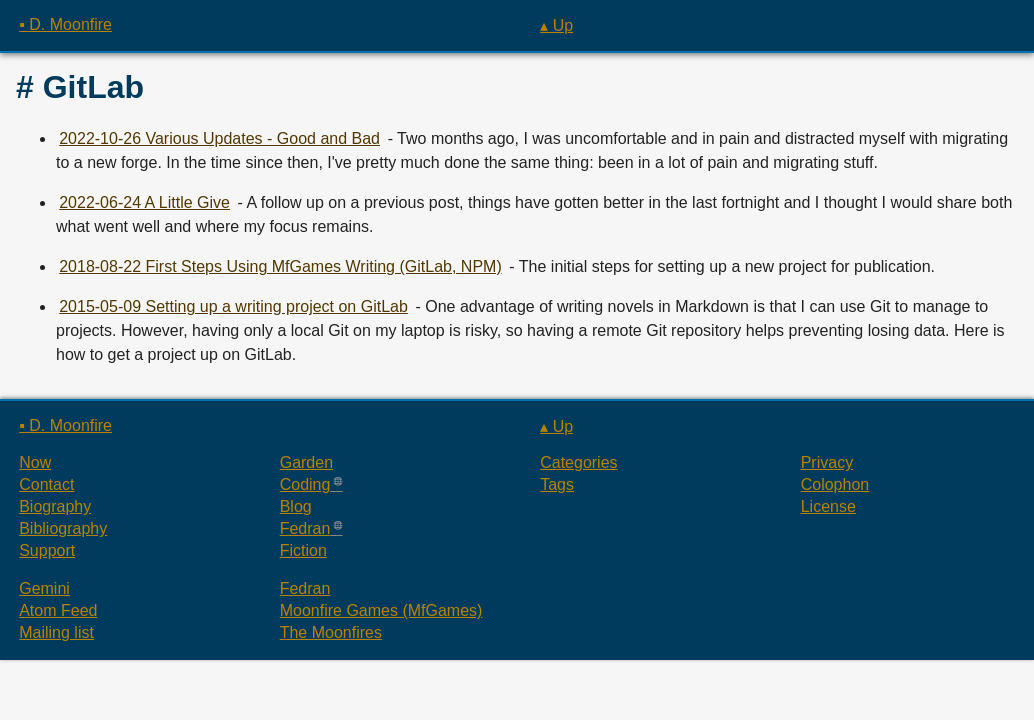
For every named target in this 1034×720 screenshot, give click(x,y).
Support (47, 550)
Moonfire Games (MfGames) (381, 610)
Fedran (305, 528)
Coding (305, 484)
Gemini (44, 588)
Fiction (303, 550)
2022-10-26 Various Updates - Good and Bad (219, 138)
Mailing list (56, 632)
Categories (578, 462)
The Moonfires (331, 632)
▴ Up (556, 25)
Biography (55, 506)
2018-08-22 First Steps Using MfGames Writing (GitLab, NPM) (280, 266)
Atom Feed (58, 610)
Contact (46, 484)
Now (35, 462)
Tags (557, 484)
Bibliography (63, 528)
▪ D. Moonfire (65, 24)
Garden (306, 462)
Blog (296, 506)
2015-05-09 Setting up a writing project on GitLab (233, 306)
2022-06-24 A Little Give (144, 202)
